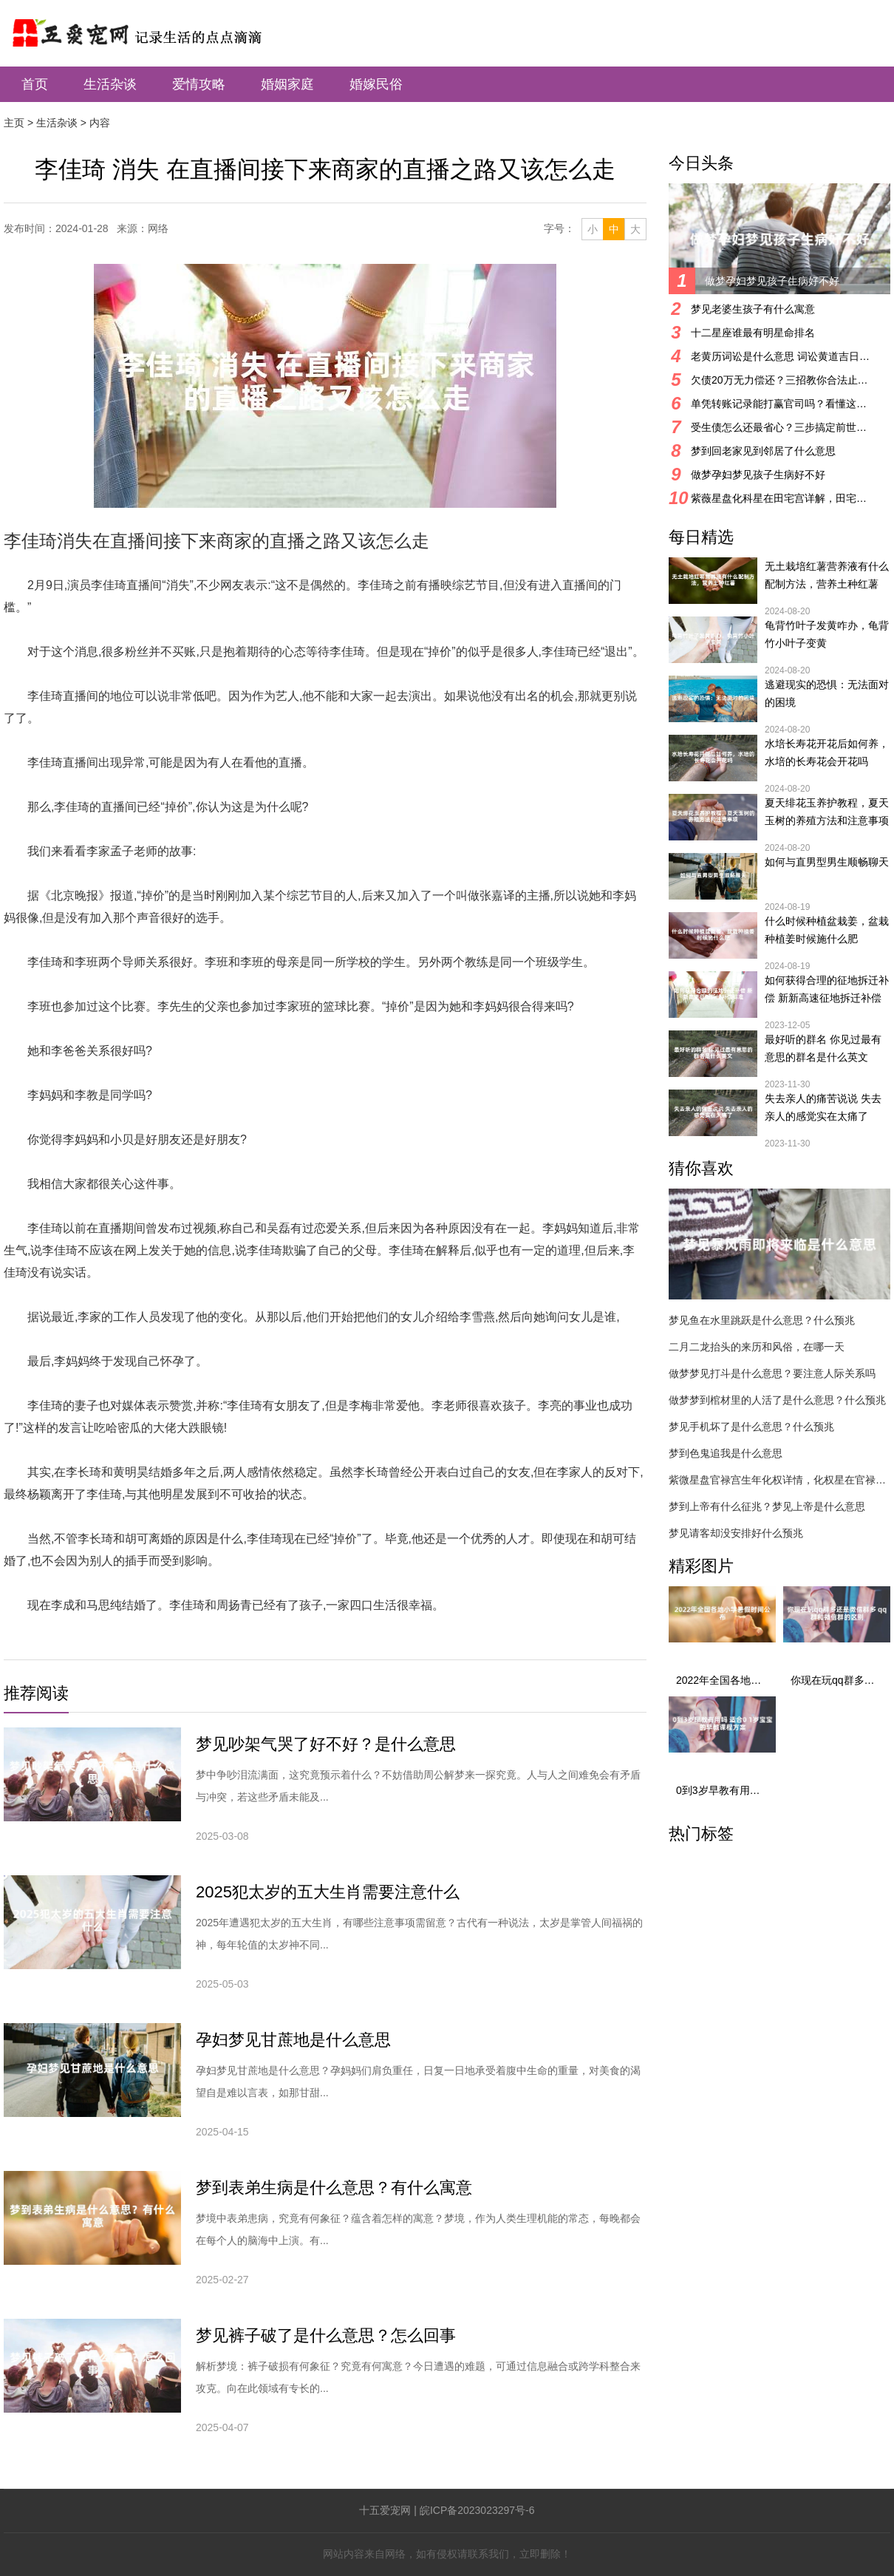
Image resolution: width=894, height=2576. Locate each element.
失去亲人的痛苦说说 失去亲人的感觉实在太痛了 (823, 1107)
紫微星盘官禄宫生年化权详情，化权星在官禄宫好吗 (779, 1480)
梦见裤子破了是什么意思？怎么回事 (326, 2335)
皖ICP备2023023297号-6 (477, 2510)
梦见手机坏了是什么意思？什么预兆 (751, 1427)
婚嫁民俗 (376, 84)
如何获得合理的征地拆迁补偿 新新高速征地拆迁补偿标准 (827, 990)
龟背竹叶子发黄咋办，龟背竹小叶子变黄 (827, 634)
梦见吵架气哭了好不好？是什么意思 (326, 1744)
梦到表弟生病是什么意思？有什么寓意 (334, 2187)
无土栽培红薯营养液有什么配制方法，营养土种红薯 (827, 575)
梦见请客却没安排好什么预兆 (736, 1533)
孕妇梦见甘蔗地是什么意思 (293, 2039)
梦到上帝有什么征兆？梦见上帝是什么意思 (767, 1506)
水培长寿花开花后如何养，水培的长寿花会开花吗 (827, 752)
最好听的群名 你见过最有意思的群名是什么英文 (823, 1048)
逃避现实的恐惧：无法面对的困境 (827, 693)
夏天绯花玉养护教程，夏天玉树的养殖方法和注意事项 (827, 811)
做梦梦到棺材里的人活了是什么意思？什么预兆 (777, 1400)
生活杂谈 (110, 84)
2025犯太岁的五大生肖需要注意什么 (328, 1892)
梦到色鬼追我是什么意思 (725, 1453)
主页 (14, 123)
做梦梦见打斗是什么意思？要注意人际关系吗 (772, 1373)
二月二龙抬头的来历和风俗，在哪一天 (756, 1347)
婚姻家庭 (287, 84)
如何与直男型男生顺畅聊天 (827, 862)
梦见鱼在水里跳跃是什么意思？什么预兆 (762, 1320)
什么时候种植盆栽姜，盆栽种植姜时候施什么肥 (827, 930)
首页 (34, 84)
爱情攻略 (198, 84)
